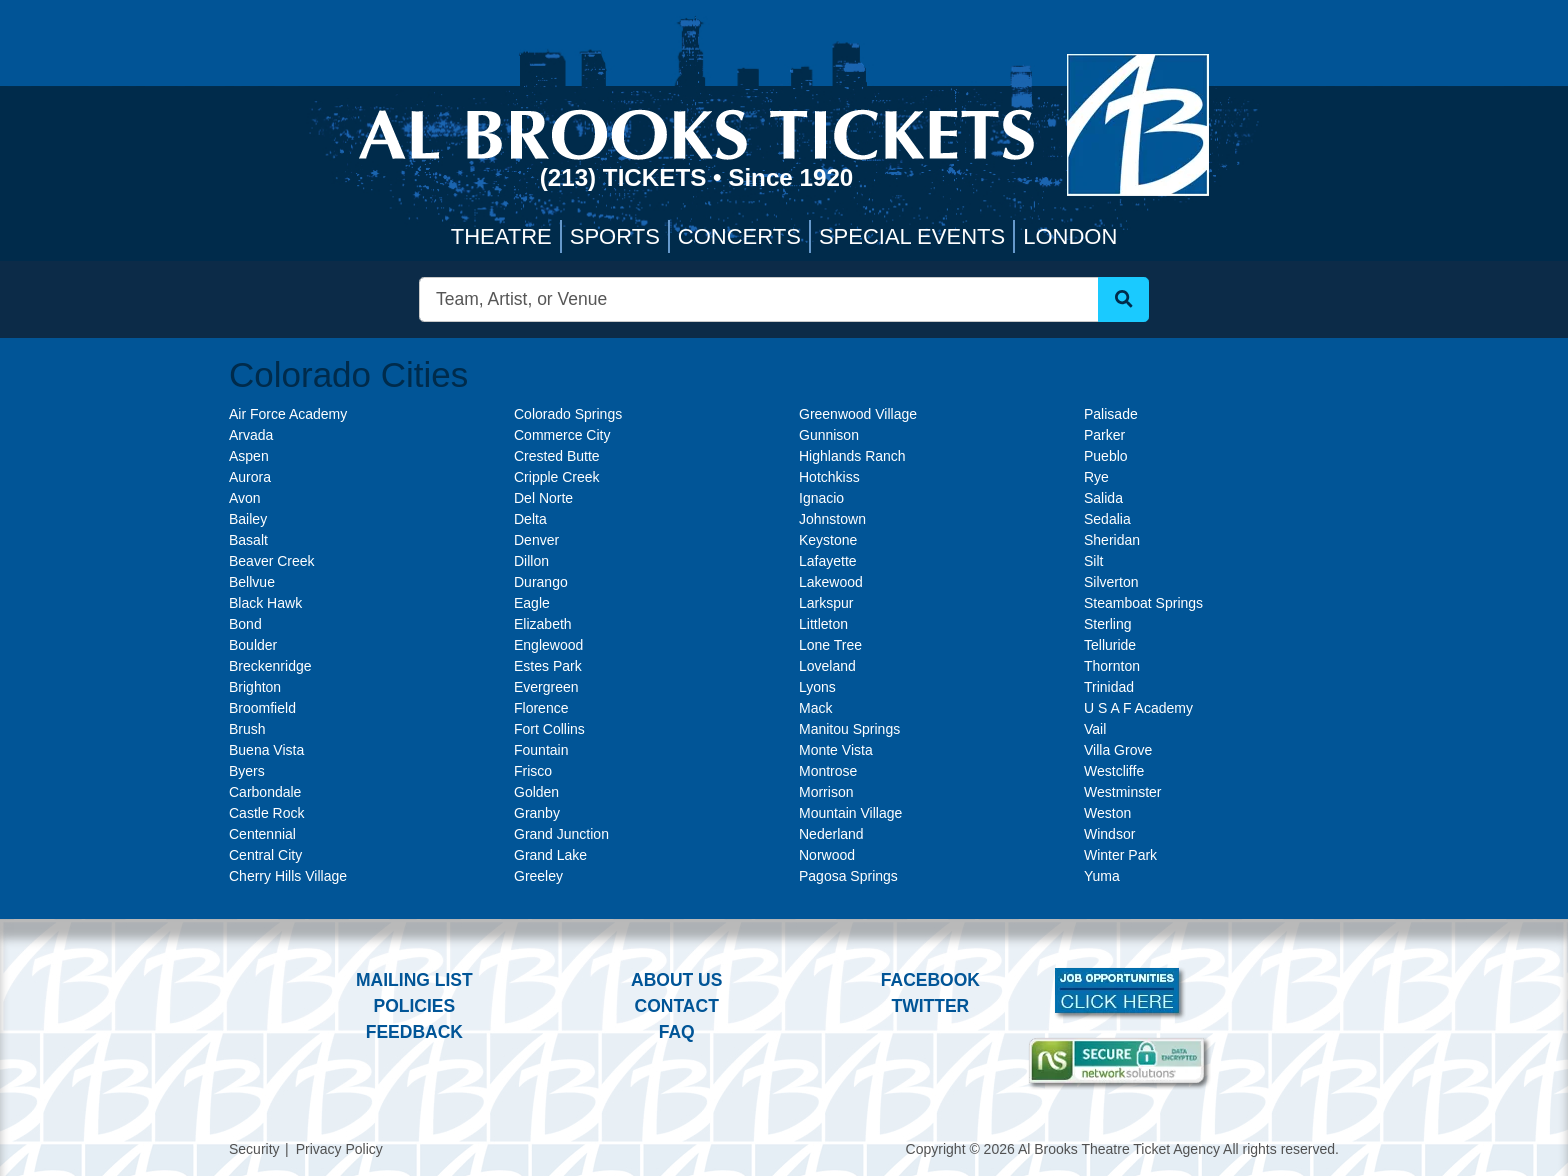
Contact (677, 1006)
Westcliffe (1114, 771)
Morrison (826, 792)
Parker (1104, 435)
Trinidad (1109, 687)
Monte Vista (836, 750)
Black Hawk (265, 603)
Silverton (1111, 582)
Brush (247, 729)
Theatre (501, 236)
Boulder (253, 645)
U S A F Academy (1138, 708)
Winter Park (1120, 855)
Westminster (1123, 792)
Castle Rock (266, 813)
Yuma (1102, 876)
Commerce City (562, 435)
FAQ (677, 1032)
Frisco (533, 771)
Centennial (262, 834)
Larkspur (826, 603)
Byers (247, 771)
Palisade (1111, 414)
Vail (1095, 729)
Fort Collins (549, 729)
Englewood (548, 645)
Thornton (1112, 666)
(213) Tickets (626, 177)
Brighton (255, 687)
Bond (245, 624)
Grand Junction (561, 834)
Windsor (1109, 834)
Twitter (931, 1006)
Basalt (248, 540)
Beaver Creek (272, 561)
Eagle (532, 603)
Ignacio (821, 498)
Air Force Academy (288, 414)
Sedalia (1107, 519)
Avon (245, 498)
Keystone (828, 540)
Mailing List (414, 980)
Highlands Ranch (852, 456)
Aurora (250, 477)
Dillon (531, 561)
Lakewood (831, 582)
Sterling (1107, 624)
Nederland (831, 834)
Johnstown (832, 519)
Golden (536, 792)
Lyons (817, 687)
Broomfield (262, 708)
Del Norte (543, 498)
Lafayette (828, 561)
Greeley (538, 876)
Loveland (827, 666)
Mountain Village (850, 813)
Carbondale (265, 792)
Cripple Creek (557, 477)
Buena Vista (266, 750)
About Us (676, 980)
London (1070, 236)
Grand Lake (550, 855)
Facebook (930, 980)
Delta (530, 519)
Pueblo (1106, 456)
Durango (541, 582)
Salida (1103, 498)
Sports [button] (615, 236)
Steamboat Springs (1143, 603)
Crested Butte (557, 456)
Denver (536, 540)
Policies (414, 1006)
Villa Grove (1118, 750)
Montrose (828, 771)
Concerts (739, 236)
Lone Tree (830, 645)
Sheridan (1112, 540)
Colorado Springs (568, 414)
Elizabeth (543, 624)
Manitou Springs (849, 729)
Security (254, 1149)
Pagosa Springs (848, 876)
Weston (1107, 813)
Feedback (414, 1032)
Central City (265, 855)
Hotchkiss (829, 477)
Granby (537, 813)
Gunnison (829, 435)
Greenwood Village (858, 414)
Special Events (912, 236)
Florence (541, 708)
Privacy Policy (339, 1149)
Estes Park (548, 666)
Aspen (249, 456)
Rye (1096, 477)
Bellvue (252, 582)
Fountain (541, 750)
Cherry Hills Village (288, 876)
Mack (815, 708)
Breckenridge (270, 666)
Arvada (251, 435)
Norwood (827, 855)
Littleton (823, 624)
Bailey (248, 519)
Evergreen (546, 687)
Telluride (1110, 645)
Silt (1093, 561)
